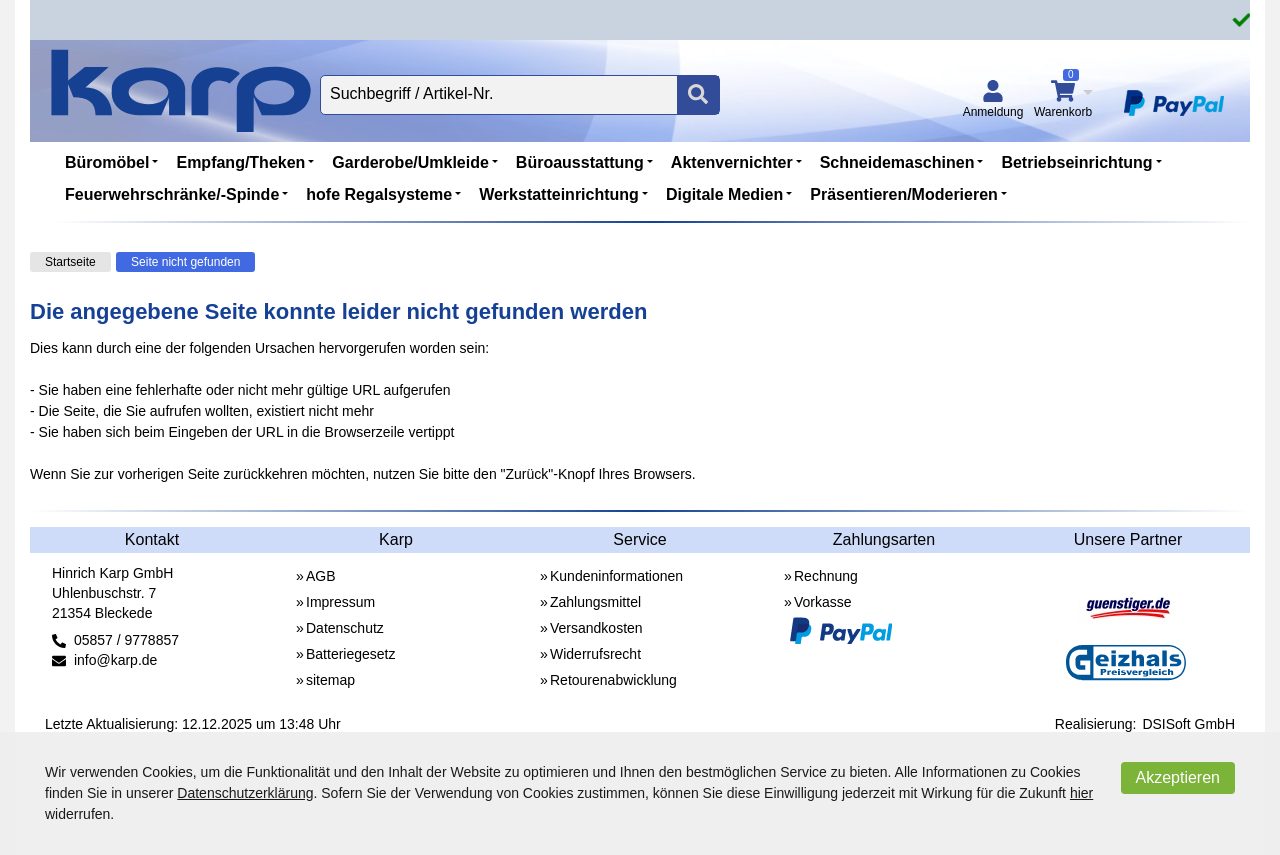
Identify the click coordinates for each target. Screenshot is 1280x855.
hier (1081, 793)
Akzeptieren (1178, 777)
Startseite (70, 262)
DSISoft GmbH (1188, 724)
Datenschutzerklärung (245, 793)
